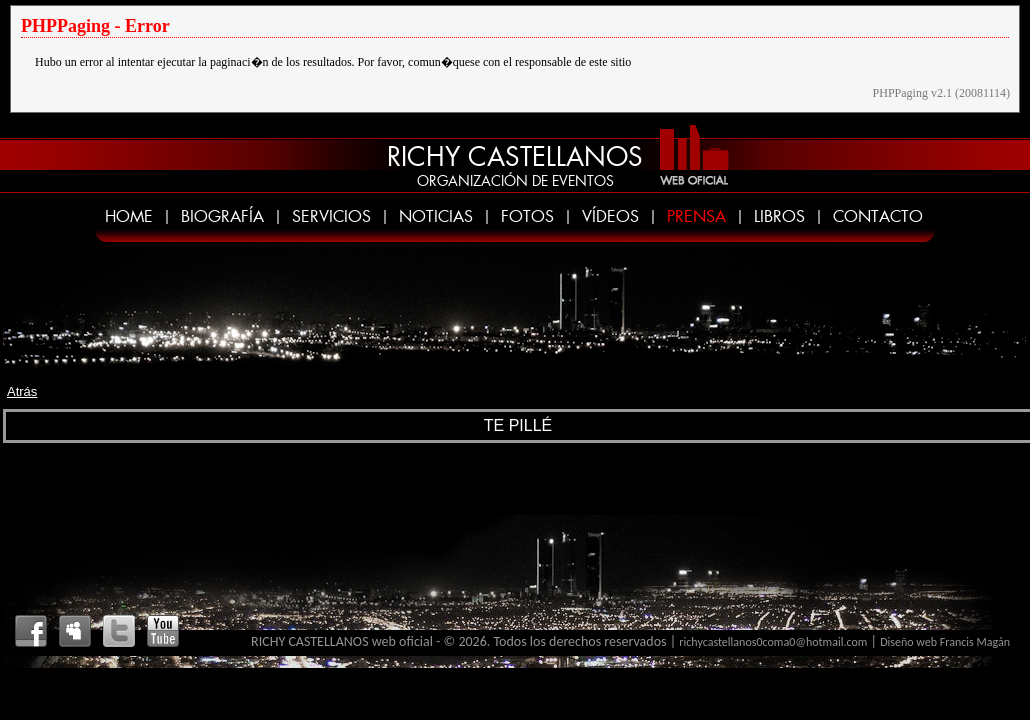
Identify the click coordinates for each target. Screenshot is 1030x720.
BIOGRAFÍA (222, 217)
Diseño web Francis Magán (945, 642)
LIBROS (779, 217)
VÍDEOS (610, 217)
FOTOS (527, 217)
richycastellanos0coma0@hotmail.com (773, 642)
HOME (129, 217)
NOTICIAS (436, 217)
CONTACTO (878, 217)
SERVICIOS (331, 217)
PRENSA (696, 217)
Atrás (22, 391)
